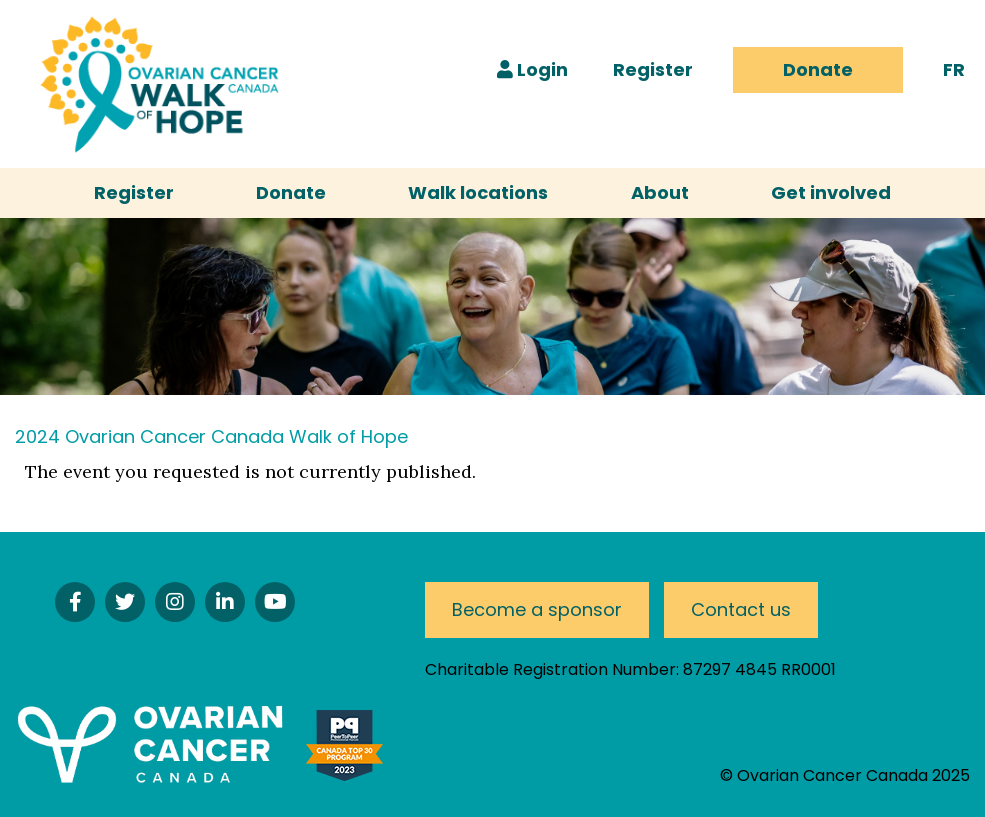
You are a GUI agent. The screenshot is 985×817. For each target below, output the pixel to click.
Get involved (831, 192)
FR (954, 69)
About (660, 192)
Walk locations (478, 192)
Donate (818, 69)
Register (653, 69)
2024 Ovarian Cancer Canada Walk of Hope (211, 436)
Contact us (741, 609)
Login (532, 69)
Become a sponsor (537, 609)
